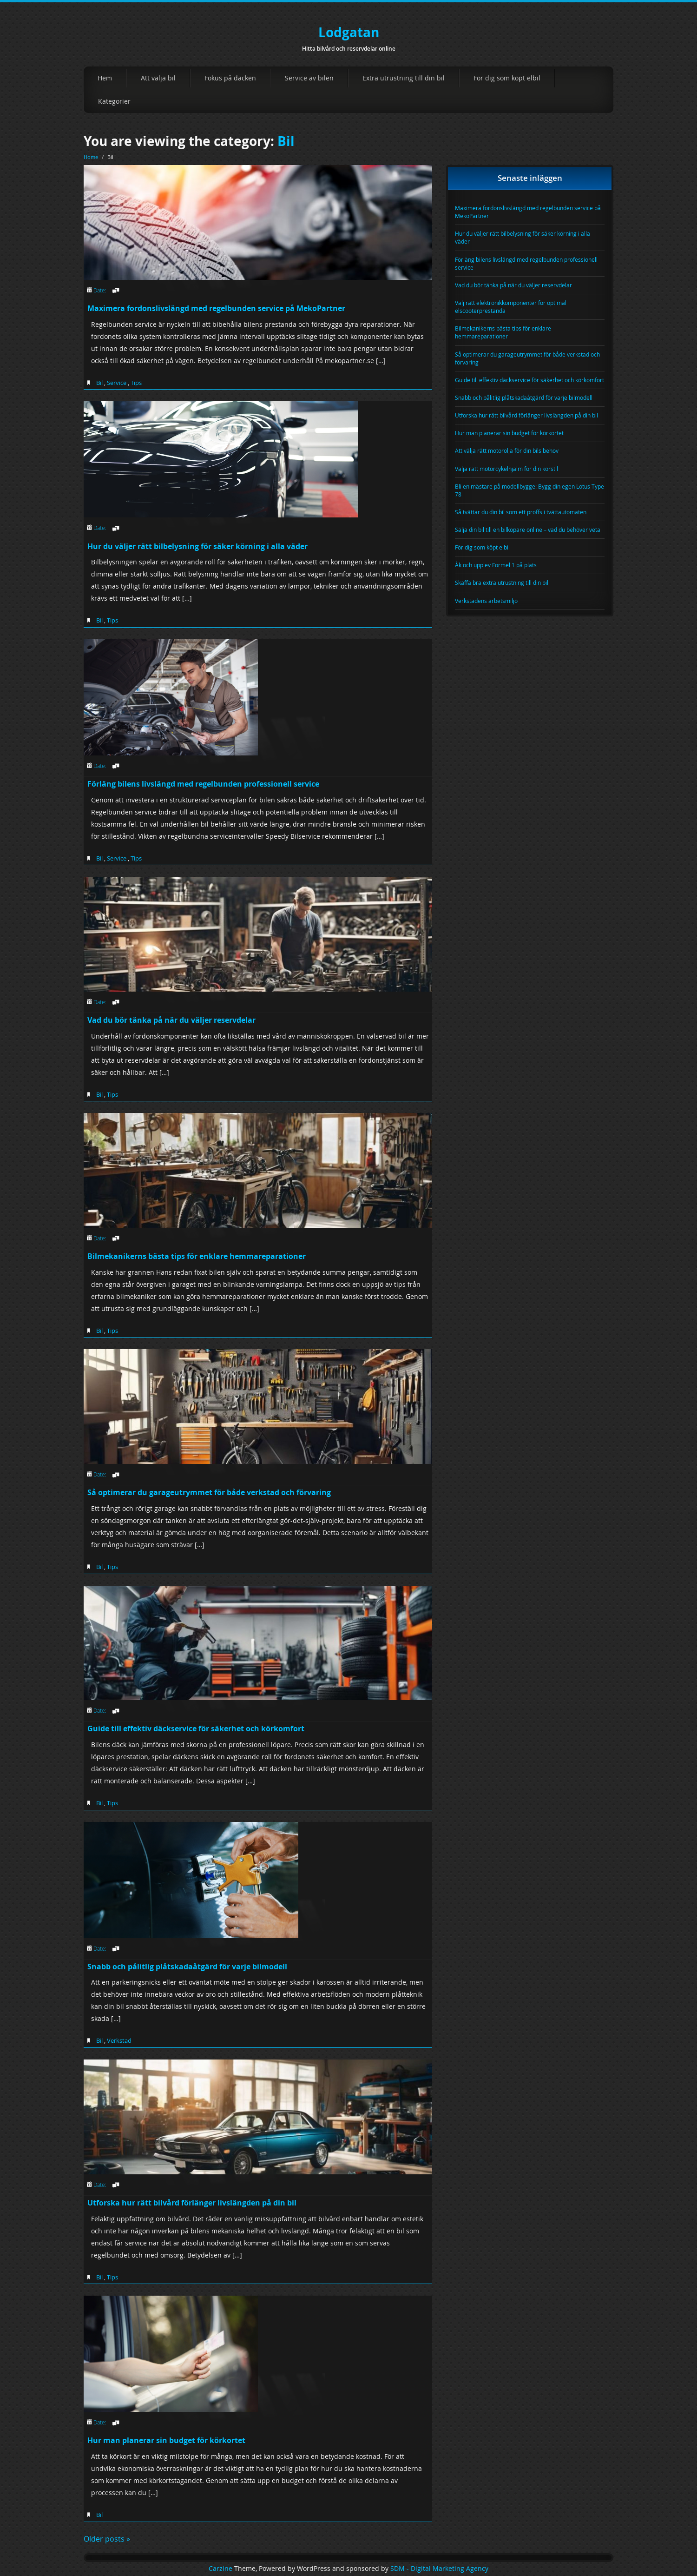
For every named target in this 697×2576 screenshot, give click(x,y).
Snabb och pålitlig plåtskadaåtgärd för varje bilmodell (187, 1966)
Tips (136, 382)
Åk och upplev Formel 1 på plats (496, 565)
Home (91, 156)
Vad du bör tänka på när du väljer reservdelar (171, 1020)
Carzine (221, 2568)
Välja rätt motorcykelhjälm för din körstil (506, 468)
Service (116, 382)
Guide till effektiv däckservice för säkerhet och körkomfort (195, 1728)
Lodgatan (348, 32)
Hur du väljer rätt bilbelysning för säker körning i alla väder (197, 546)
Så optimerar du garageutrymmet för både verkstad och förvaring (209, 1492)
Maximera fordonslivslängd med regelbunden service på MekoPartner (216, 308)
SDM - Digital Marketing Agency (439, 2568)
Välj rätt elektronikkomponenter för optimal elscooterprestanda (510, 306)
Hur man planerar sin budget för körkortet (166, 2440)
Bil (286, 141)
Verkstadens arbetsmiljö (486, 600)
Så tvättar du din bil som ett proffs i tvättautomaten (520, 512)
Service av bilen (309, 77)
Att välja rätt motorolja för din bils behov (507, 450)
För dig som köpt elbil (506, 77)
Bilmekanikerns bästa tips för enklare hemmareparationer (196, 1256)
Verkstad (119, 2040)
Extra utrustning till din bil (403, 77)
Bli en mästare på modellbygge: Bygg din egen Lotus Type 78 (529, 490)
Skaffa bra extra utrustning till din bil (501, 582)
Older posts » (107, 2539)
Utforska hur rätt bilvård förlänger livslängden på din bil (191, 2203)
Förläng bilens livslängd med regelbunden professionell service (203, 784)
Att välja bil (158, 77)
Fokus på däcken (230, 77)
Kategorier (114, 101)
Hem (105, 77)
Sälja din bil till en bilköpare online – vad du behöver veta (527, 529)
